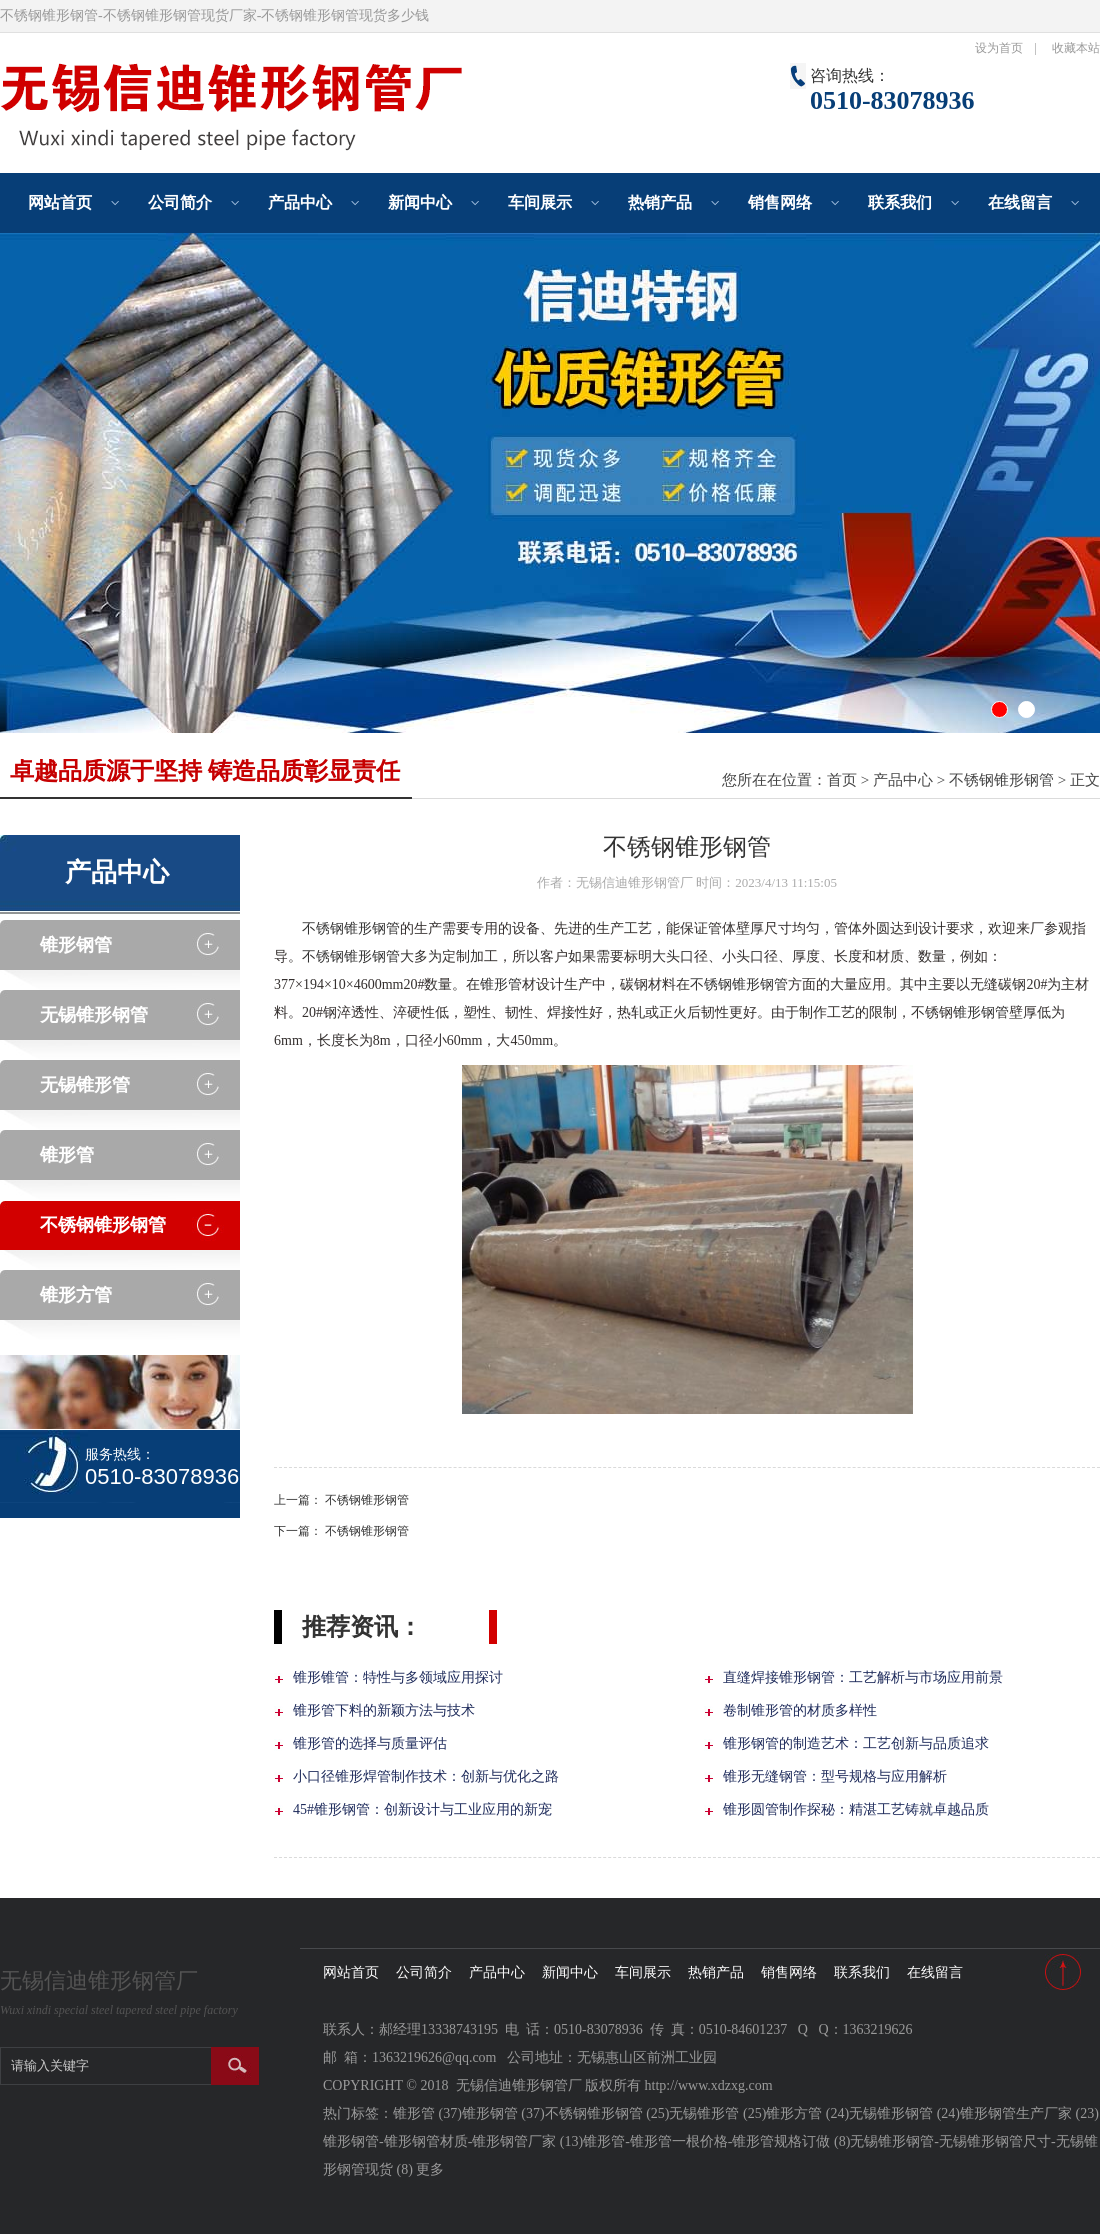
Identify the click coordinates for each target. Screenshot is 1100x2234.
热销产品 (660, 202)
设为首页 (999, 48)
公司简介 (180, 202)
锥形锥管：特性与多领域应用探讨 (398, 1677)
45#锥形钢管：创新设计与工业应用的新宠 (422, 1809)
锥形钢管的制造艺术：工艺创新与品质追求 (856, 1743)
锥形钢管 (76, 945)
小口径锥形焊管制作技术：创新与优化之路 (426, 1776)
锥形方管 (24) (807, 2113)
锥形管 (67, 1155)
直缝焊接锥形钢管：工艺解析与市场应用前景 (863, 1677)
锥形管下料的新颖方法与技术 (384, 1710)
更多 (430, 2169)
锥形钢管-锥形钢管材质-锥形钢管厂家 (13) (453, 2141)
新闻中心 (420, 202)
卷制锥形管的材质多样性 (800, 1710)
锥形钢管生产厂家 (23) (1029, 2113)
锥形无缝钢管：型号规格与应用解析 (835, 1776)
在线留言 (1020, 202)
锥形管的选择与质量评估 (370, 1743)
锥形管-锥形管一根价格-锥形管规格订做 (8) (716, 2141)
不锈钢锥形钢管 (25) (607, 2113)
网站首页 (60, 202)
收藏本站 (1076, 48)
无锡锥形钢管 (94, 1015)
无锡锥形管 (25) (717, 2113)
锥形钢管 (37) (503, 2113)
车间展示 (540, 202)
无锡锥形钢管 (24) (904, 2113)
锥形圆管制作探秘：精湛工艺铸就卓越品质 (856, 1809)
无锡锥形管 (85, 1085)
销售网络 (780, 202)
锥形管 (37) (427, 2113)
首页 (842, 780)
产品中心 (300, 202)
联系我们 (900, 202)
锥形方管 (76, 1295)
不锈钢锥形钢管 (1001, 780)
